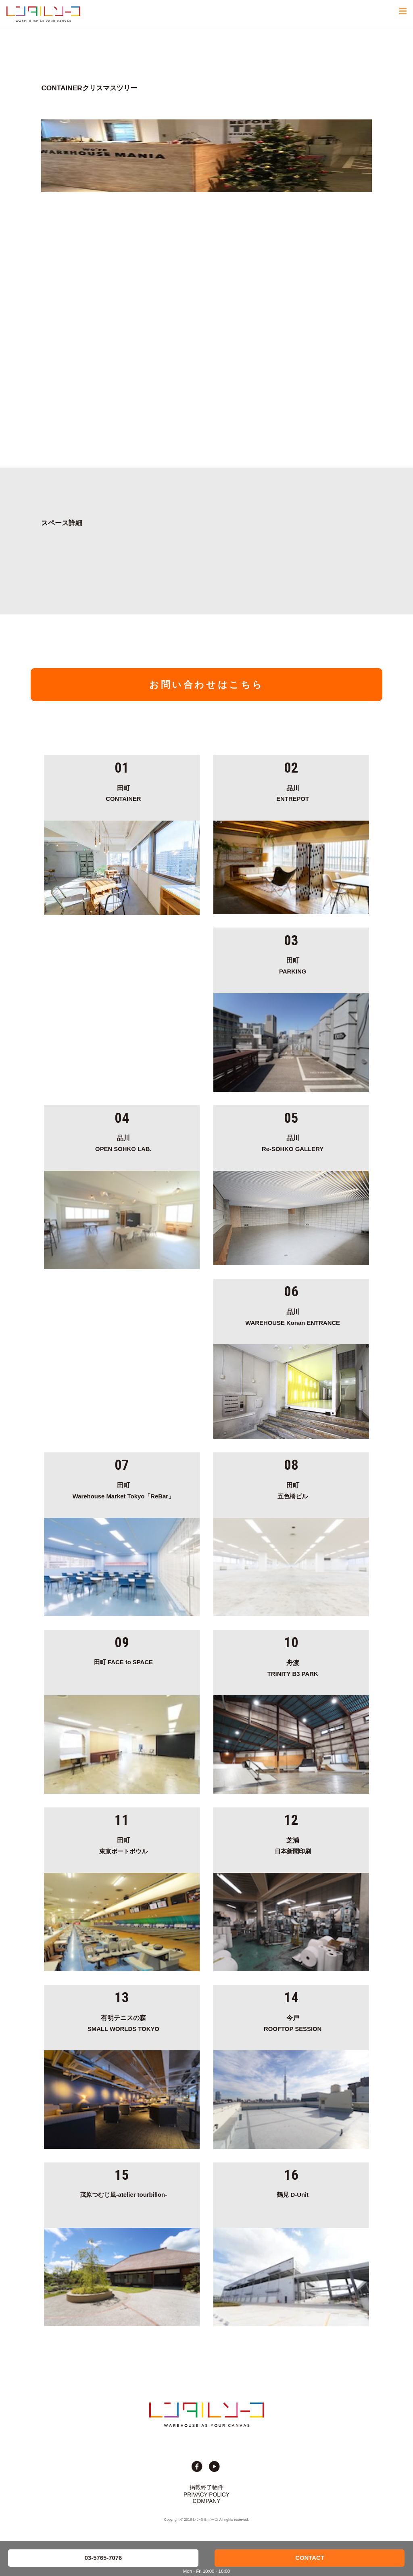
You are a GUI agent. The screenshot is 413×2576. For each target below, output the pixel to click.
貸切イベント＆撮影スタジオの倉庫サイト (43, 14)
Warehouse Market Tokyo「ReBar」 (123, 1489)
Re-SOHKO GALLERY (292, 1142)
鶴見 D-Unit (293, 2195)
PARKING (292, 965)
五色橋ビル (292, 1489)
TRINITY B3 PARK (292, 1667)
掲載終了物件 (206, 2487)
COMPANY (207, 2501)
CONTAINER (123, 792)
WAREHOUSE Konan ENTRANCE (292, 1316)
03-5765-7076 (103, 2558)
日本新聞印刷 (292, 1844)
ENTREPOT (292, 792)
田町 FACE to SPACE (123, 1662)
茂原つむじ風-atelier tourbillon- (123, 2195)
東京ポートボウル (123, 1844)
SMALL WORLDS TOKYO (123, 2022)
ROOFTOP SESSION (292, 2022)
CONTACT (309, 2558)
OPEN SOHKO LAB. (123, 1142)
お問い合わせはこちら (206, 684)
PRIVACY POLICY (206, 2494)
